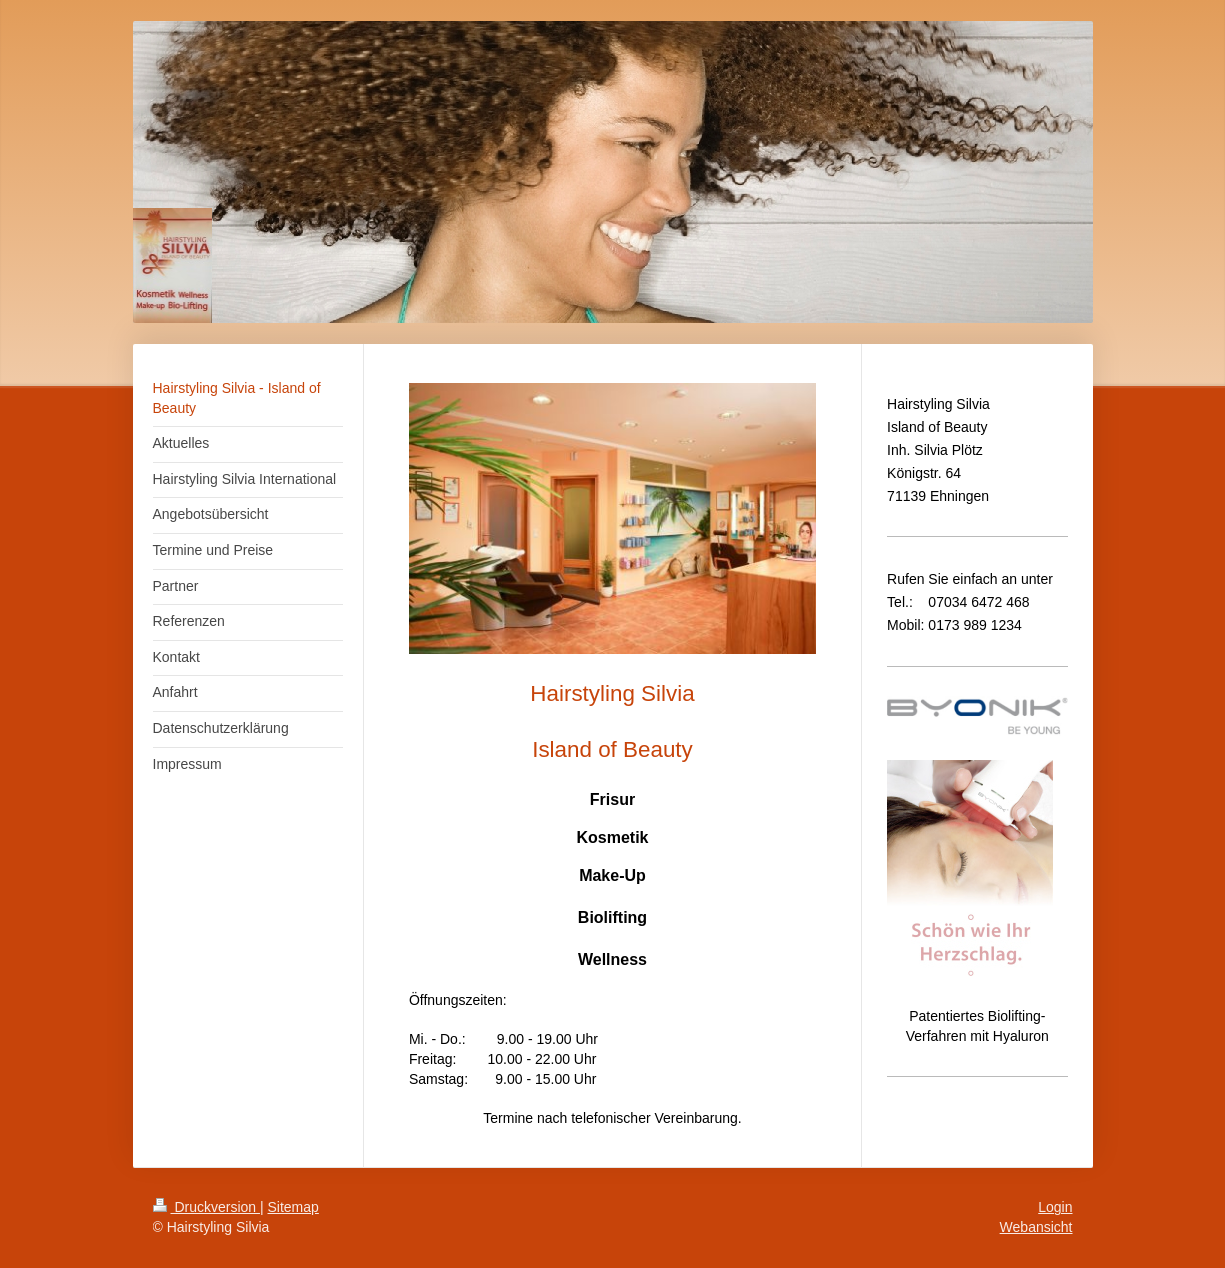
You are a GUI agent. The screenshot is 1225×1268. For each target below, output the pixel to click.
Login (1055, 1207)
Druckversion (206, 1207)
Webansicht (1036, 1227)
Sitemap (293, 1207)
